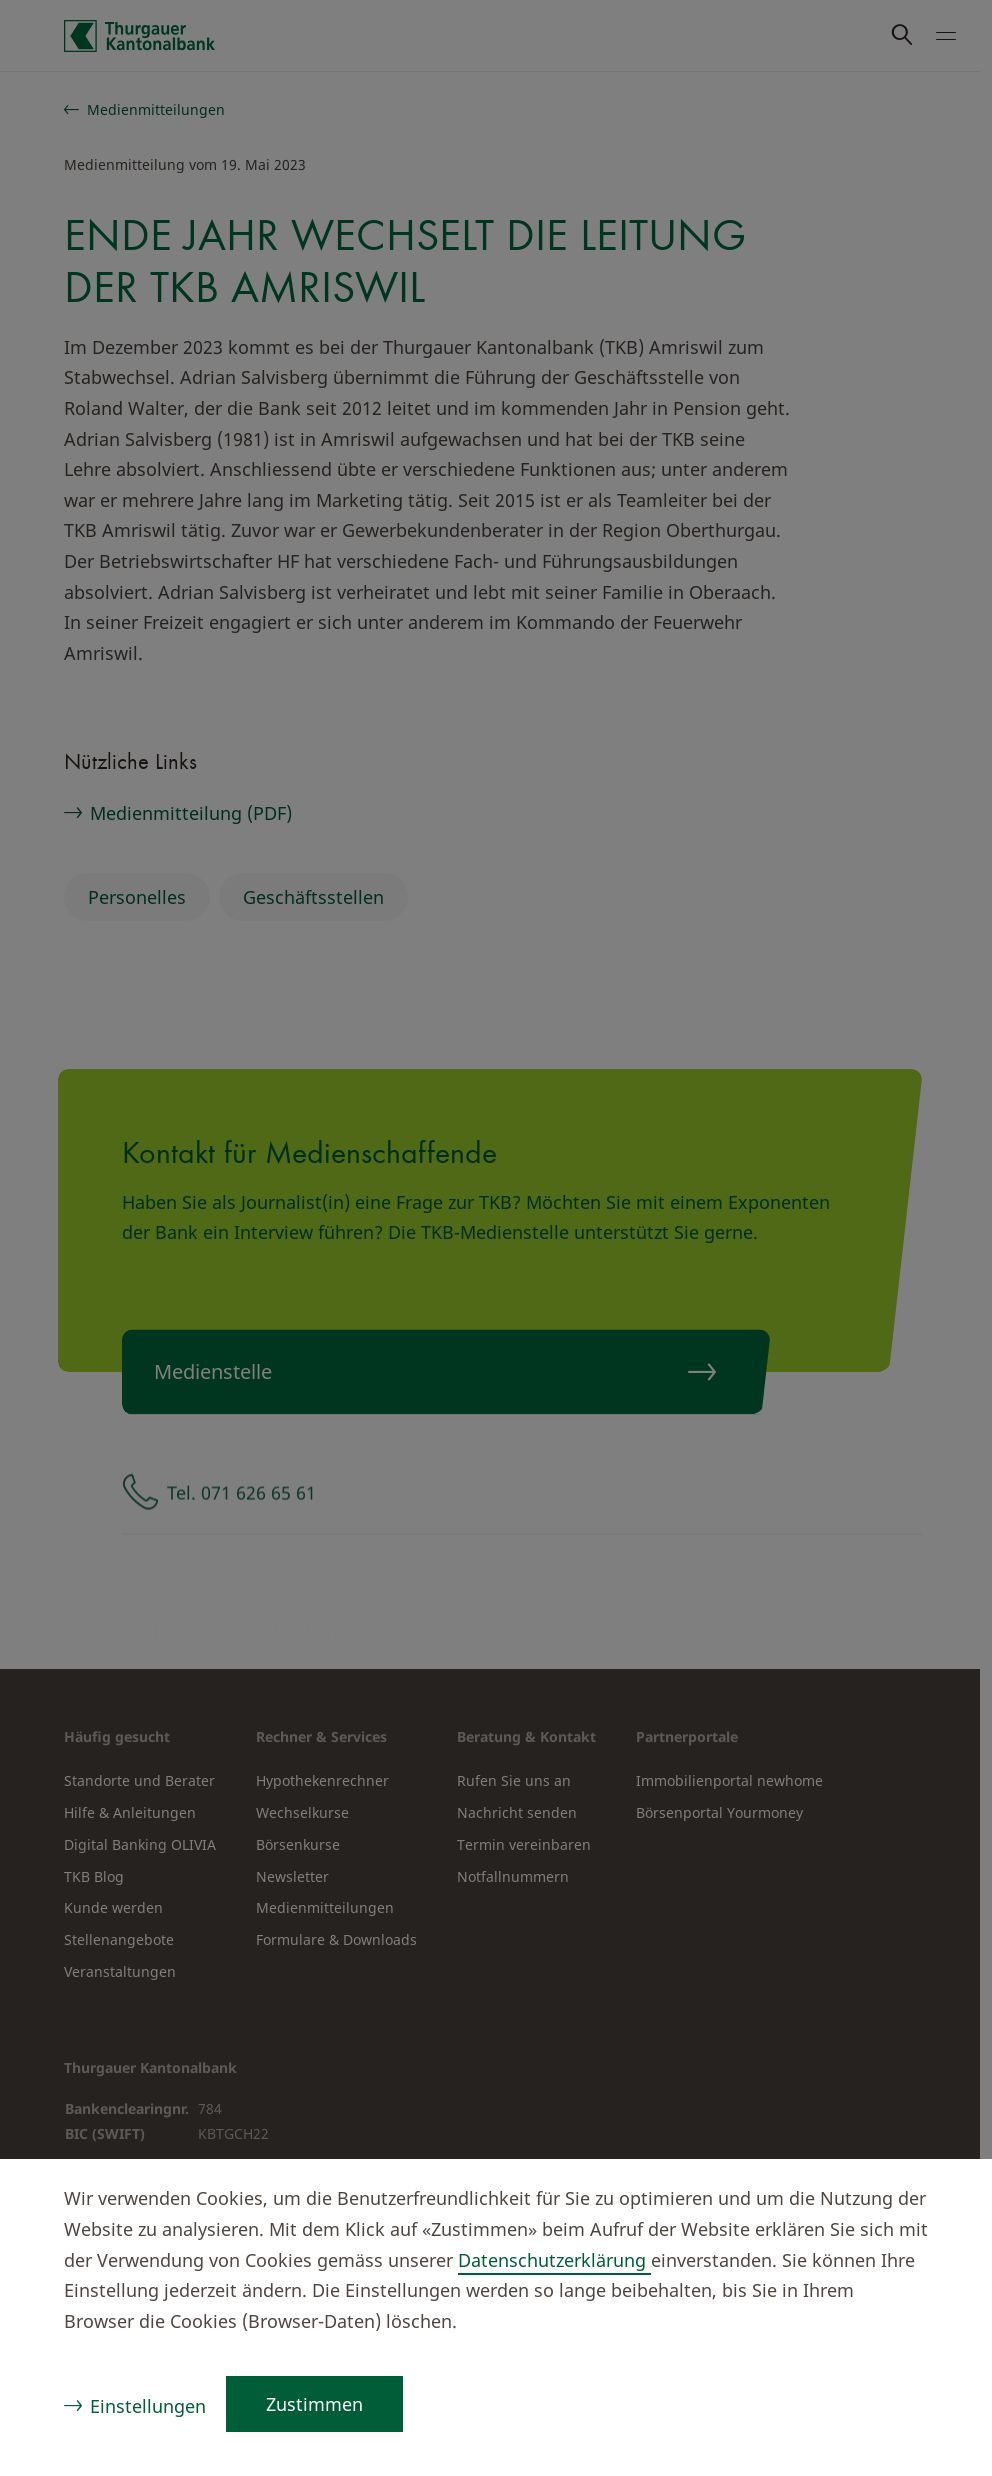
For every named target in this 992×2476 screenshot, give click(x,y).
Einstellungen (148, 2406)
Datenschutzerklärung (554, 2260)
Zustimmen (314, 2404)
